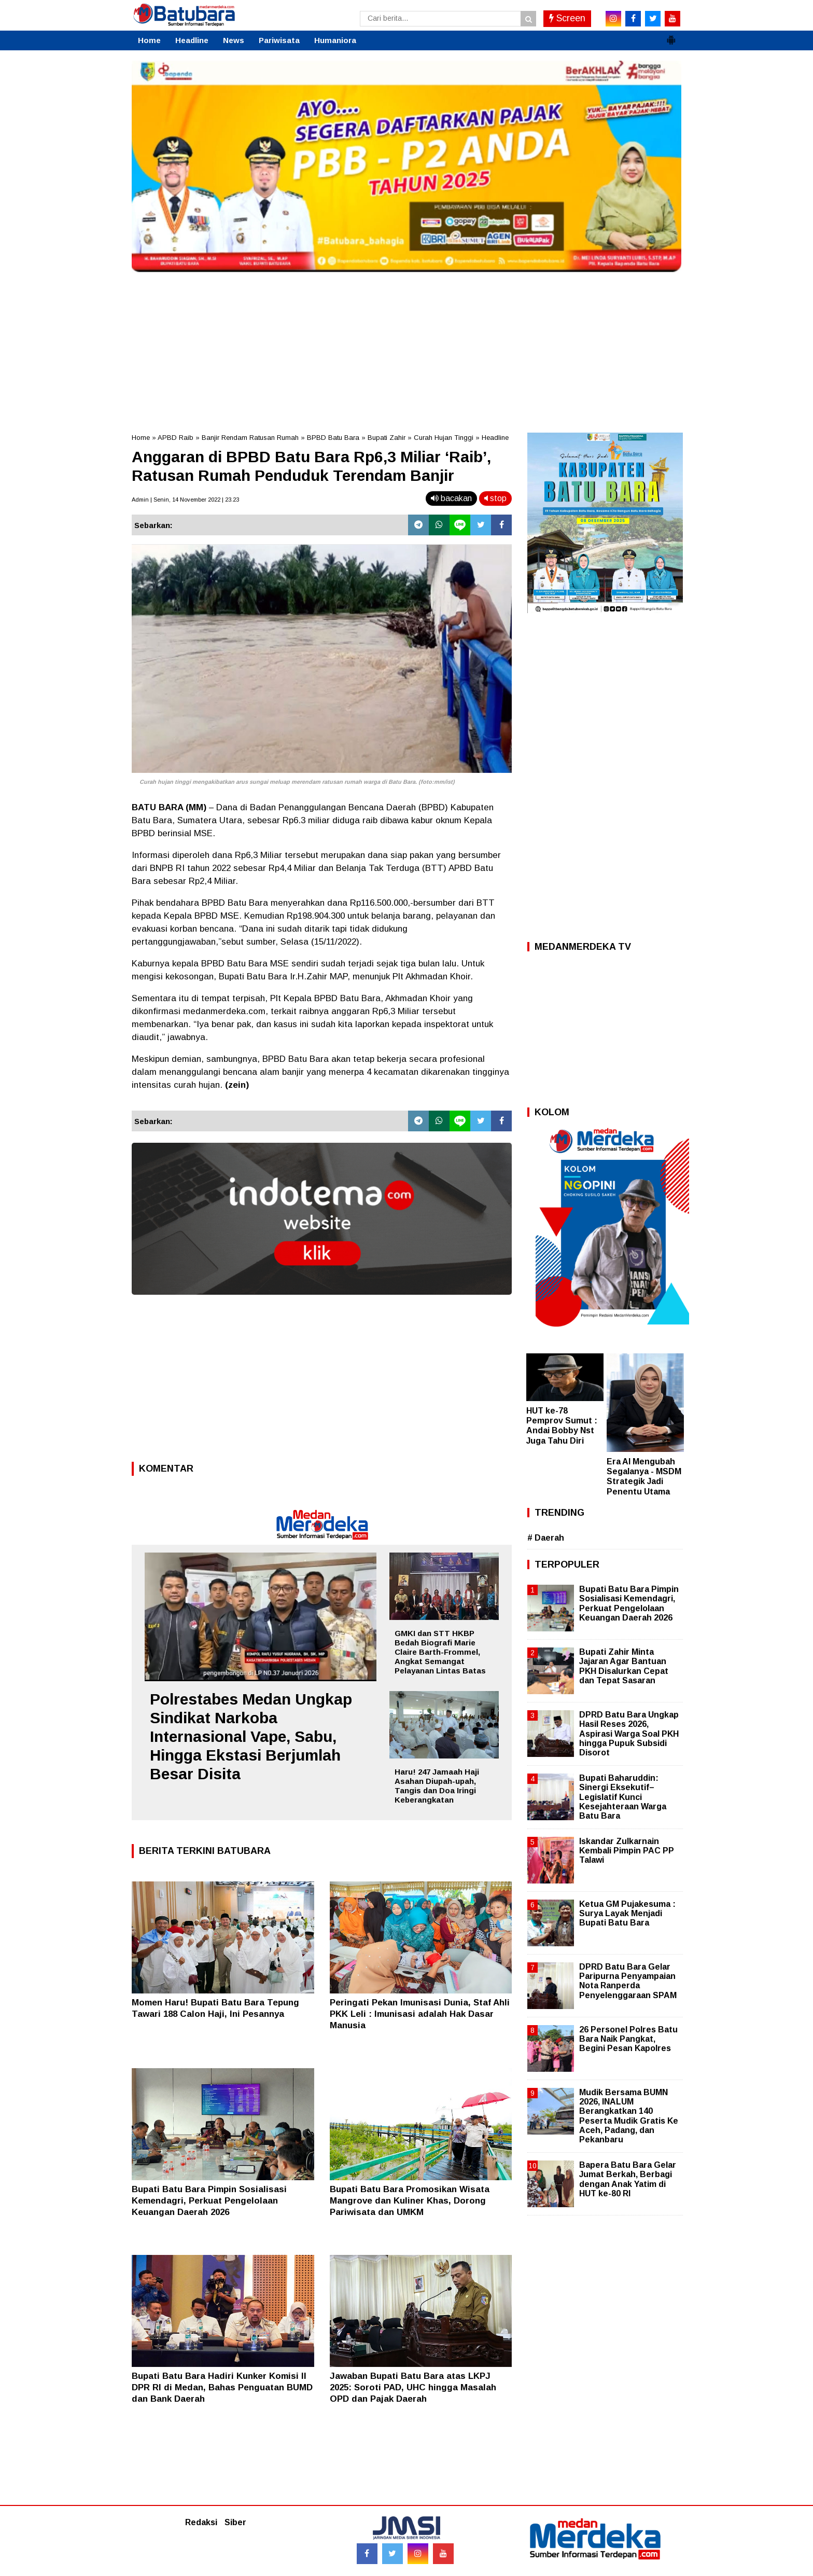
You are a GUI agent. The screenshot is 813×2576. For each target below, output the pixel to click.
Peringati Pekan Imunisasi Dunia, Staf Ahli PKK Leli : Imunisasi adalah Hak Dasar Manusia (420, 2014)
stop (495, 498)
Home (149, 40)
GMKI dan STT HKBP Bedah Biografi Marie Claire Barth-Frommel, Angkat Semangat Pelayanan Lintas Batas (440, 1652)
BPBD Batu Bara (333, 437)
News (233, 40)
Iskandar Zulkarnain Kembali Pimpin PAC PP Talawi (626, 1850)
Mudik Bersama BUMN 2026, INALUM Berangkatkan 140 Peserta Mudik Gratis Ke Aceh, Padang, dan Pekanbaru (628, 2116)
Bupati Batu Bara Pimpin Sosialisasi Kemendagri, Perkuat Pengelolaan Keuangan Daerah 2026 (209, 2200)
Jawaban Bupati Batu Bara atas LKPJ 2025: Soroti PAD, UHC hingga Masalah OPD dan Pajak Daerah (413, 2387)
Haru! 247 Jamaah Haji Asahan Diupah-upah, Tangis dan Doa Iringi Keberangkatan (437, 1785)
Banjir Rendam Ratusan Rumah (250, 437)
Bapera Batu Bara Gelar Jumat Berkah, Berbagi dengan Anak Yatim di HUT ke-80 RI (627, 2179)
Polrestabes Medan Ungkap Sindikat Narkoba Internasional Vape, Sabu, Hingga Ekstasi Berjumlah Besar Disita (251, 1736)
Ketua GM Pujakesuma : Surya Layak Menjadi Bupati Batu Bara (627, 1913)
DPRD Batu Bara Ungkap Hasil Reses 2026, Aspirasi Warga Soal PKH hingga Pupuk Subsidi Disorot (629, 1733)
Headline (191, 40)
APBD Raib (175, 437)
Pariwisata (279, 40)
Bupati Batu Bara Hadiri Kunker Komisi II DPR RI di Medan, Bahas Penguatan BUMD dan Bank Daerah (222, 2387)
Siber (235, 2522)
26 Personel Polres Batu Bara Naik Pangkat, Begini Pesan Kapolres (628, 2039)
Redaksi (201, 2522)
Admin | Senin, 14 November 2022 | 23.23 (185, 499)
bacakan (451, 498)
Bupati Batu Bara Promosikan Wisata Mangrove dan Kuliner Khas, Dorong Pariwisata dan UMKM (409, 2200)
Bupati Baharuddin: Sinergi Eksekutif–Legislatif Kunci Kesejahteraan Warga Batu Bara (622, 1797)
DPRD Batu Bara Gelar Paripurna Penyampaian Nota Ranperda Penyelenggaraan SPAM (628, 1981)
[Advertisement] (406, 349)
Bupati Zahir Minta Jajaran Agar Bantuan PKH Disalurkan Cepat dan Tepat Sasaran (623, 1666)
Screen (567, 18)
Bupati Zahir (386, 437)
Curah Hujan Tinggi (443, 437)
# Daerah (545, 1537)
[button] (671, 36)
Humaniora (335, 40)
